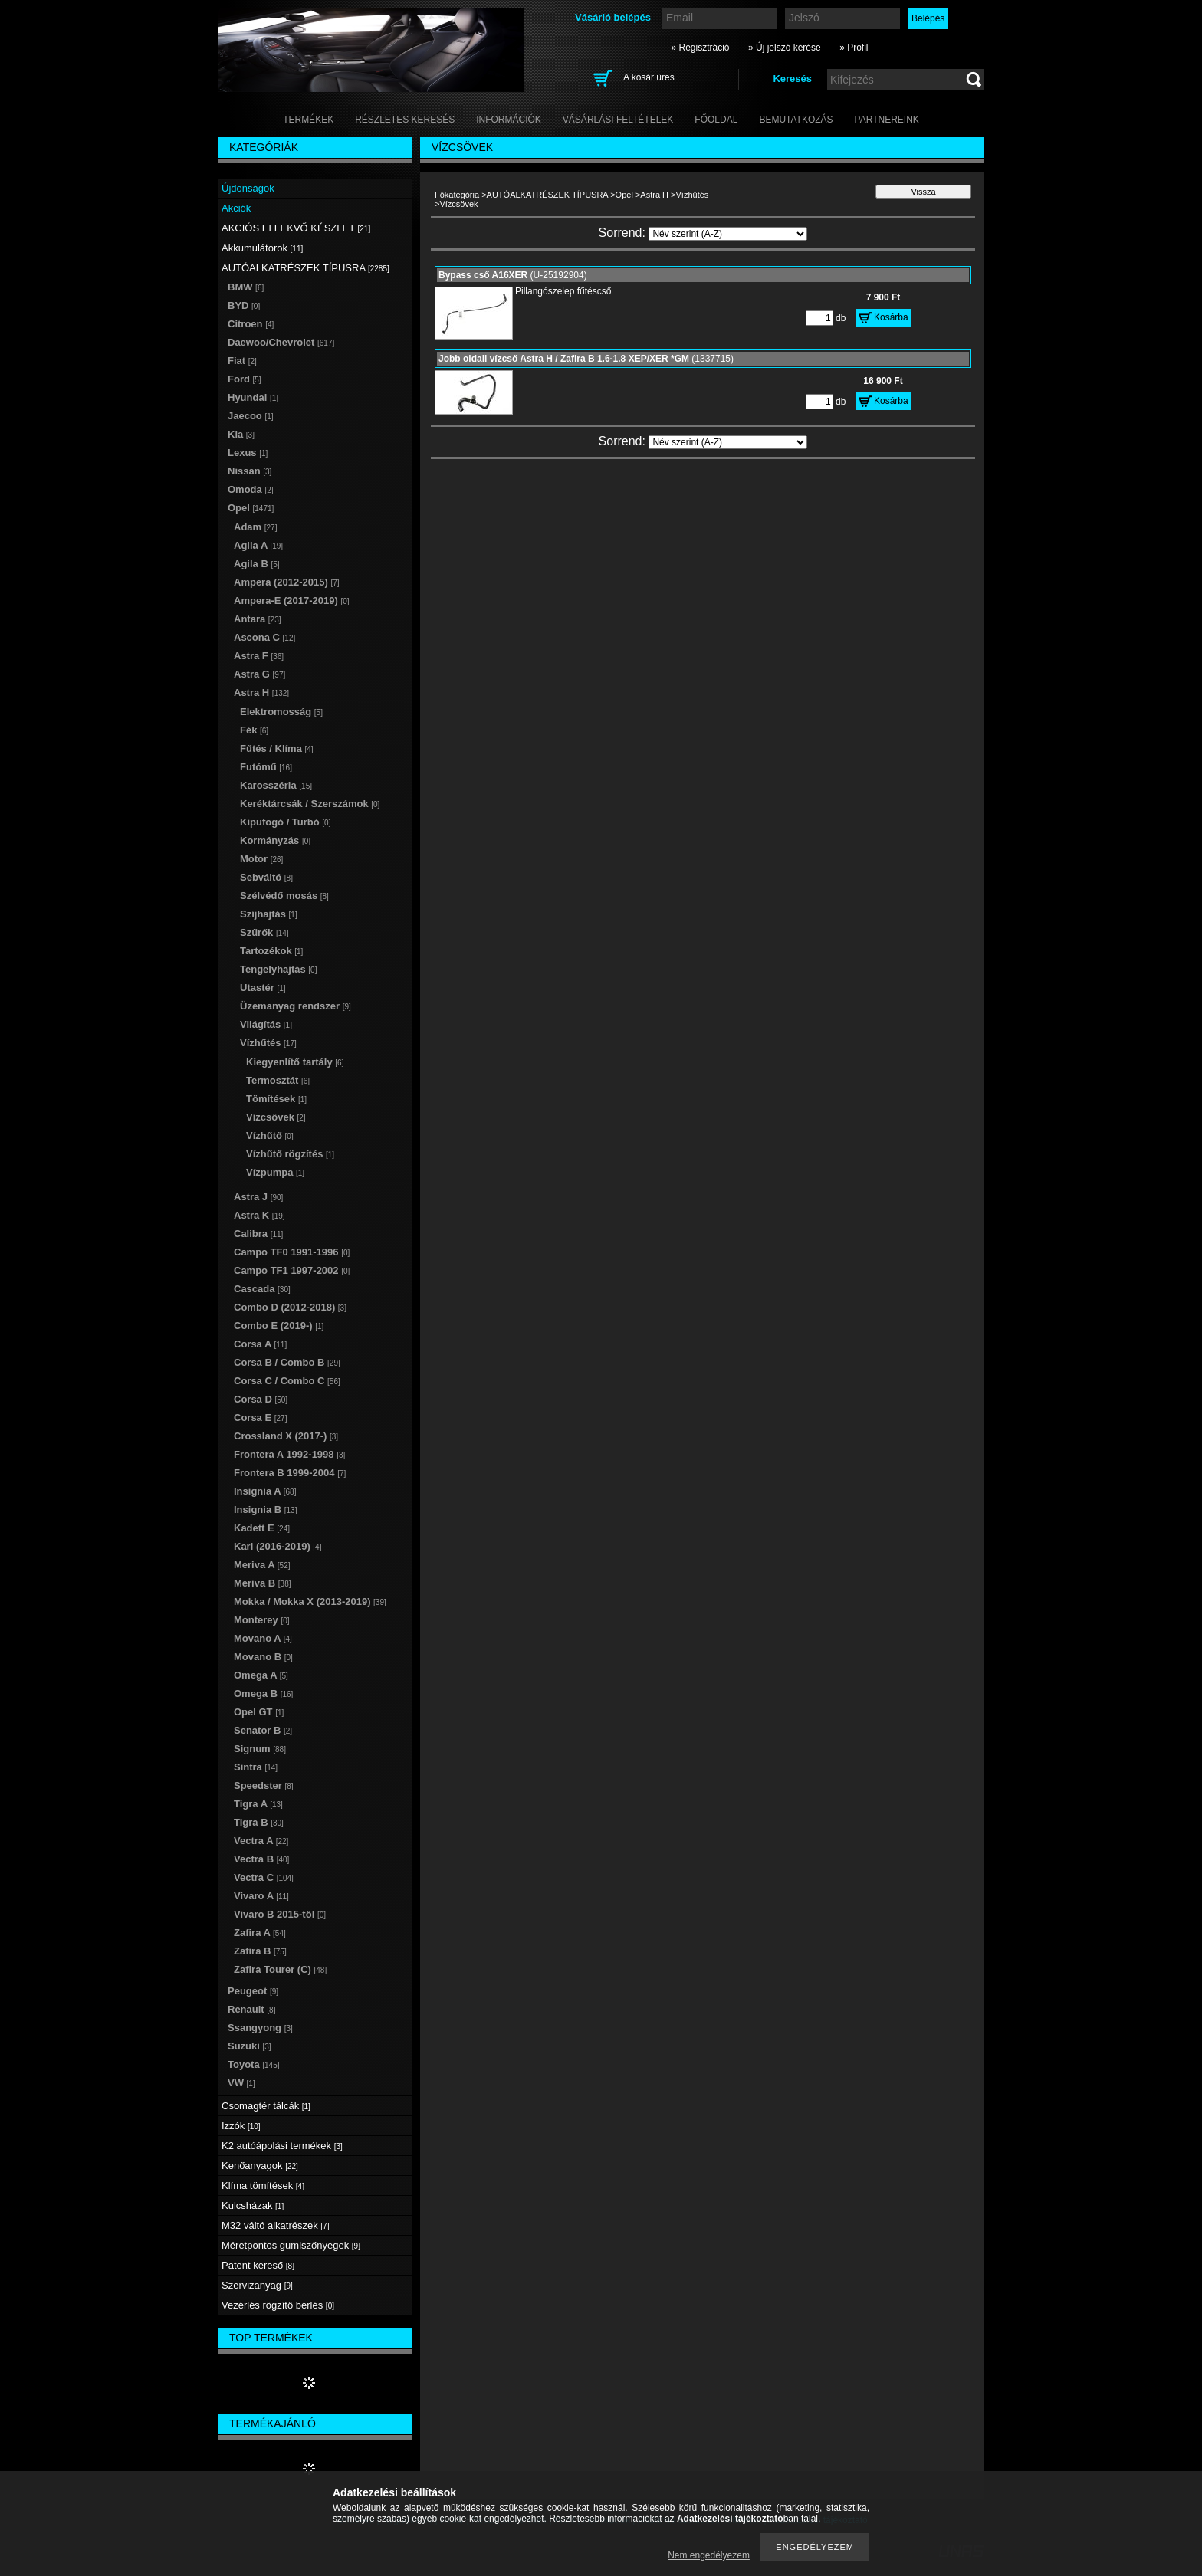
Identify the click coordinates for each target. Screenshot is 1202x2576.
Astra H (654, 194)
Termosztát (278, 1080)
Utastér (263, 987)
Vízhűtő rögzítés (290, 1154)
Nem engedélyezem (709, 2555)
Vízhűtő (270, 1135)
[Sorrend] (728, 234)
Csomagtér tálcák (266, 2106)
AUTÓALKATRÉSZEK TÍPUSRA (548, 194)
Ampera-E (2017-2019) (292, 600)
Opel (624, 194)
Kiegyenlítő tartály (294, 1062)
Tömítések (276, 1098)
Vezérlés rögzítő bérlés (278, 2305)
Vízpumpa (275, 1172)
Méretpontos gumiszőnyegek (291, 2245)
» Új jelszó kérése (784, 47)
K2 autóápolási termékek (282, 2145)
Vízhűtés (692, 194)
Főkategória (457, 194)
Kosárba (891, 317)
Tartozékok (271, 951)
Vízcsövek (276, 1117)
